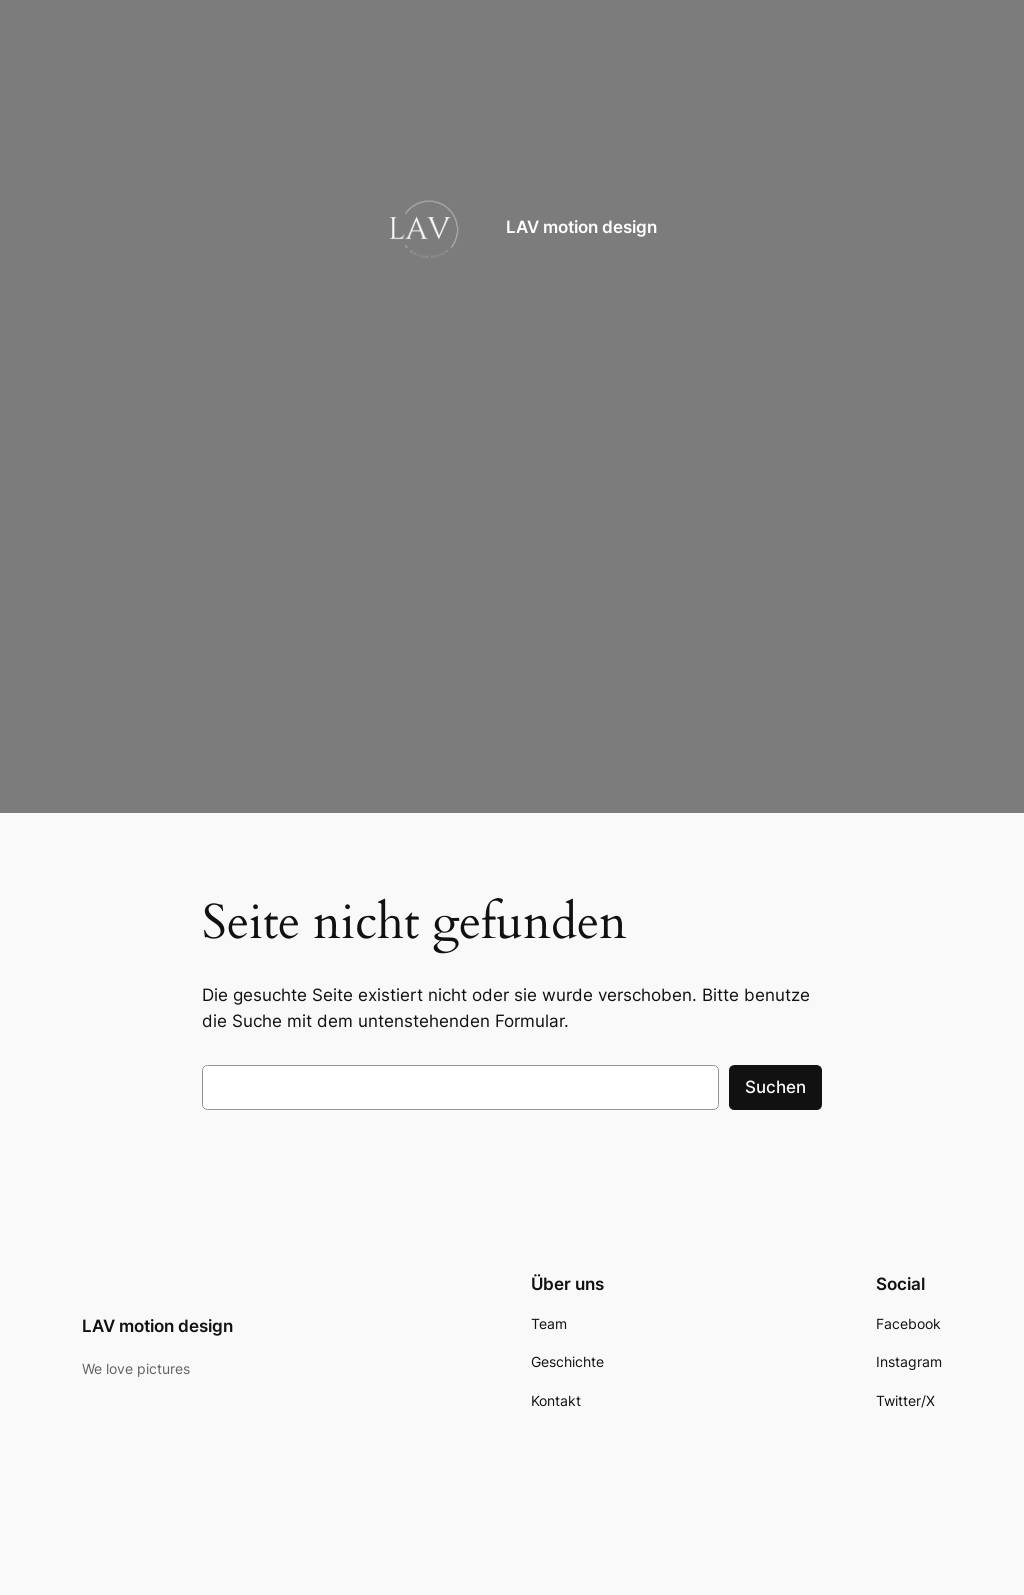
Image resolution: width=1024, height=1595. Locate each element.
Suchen (775, 1087)
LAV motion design (581, 227)
